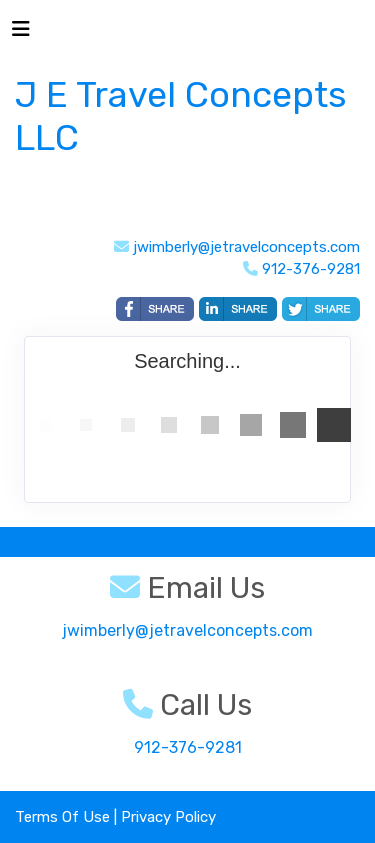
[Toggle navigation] (21, 34)
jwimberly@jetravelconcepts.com (246, 247)
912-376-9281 (188, 747)
